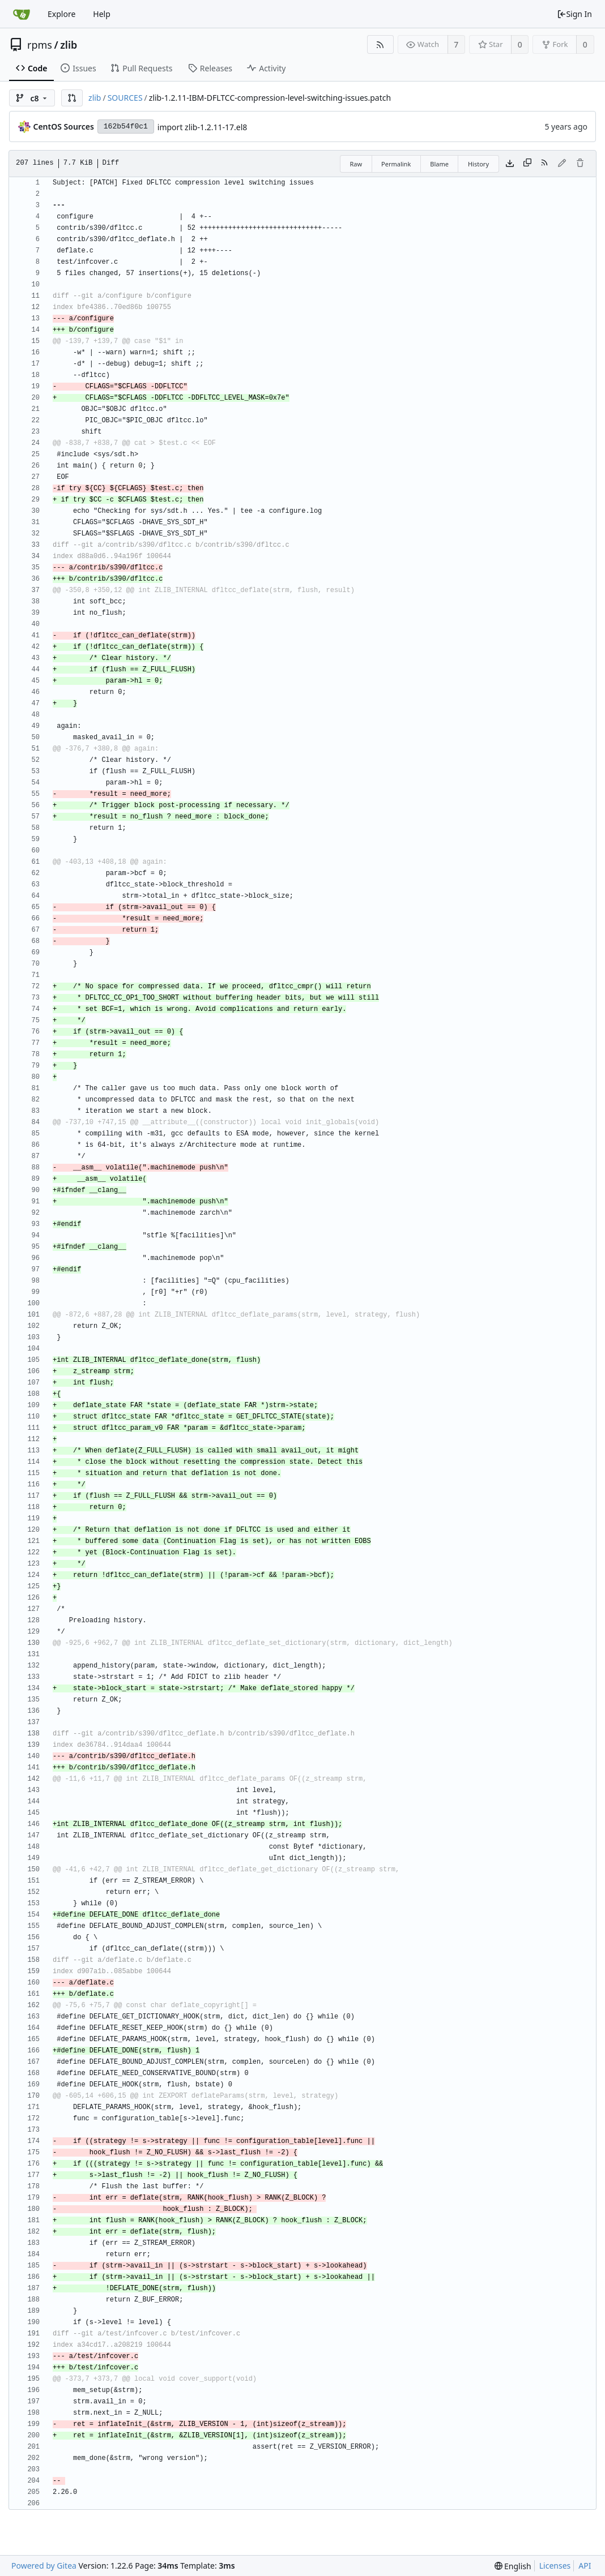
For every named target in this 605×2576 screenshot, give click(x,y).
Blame (439, 164)
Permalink (396, 164)
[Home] (21, 14)
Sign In (574, 13)
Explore (61, 13)
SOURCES (125, 97)
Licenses (555, 2565)
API (584, 2565)
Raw (356, 164)
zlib (68, 44)
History (478, 164)
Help (101, 13)
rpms (39, 44)
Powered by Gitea (43, 2565)
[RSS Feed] (380, 44)
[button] (72, 97)
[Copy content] (527, 163)
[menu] (513, 2566)
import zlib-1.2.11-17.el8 (202, 127)
